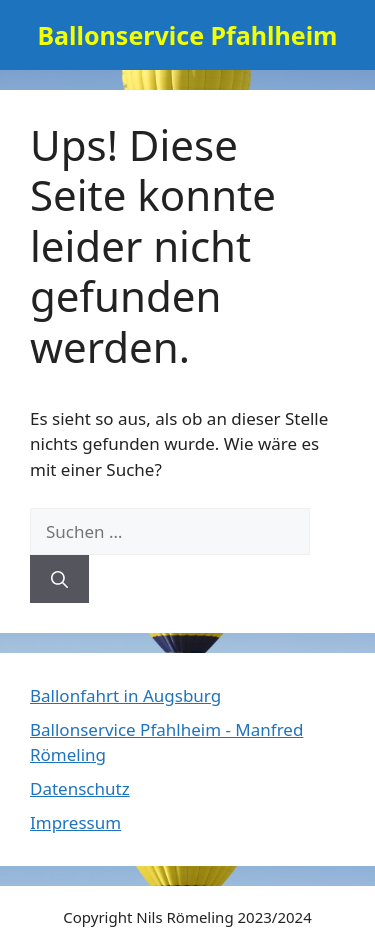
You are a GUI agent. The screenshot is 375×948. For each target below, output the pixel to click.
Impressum (75, 822)
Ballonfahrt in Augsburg (125, 695)
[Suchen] (59, 579)
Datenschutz (80, 788)
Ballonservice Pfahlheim (187, 35)
